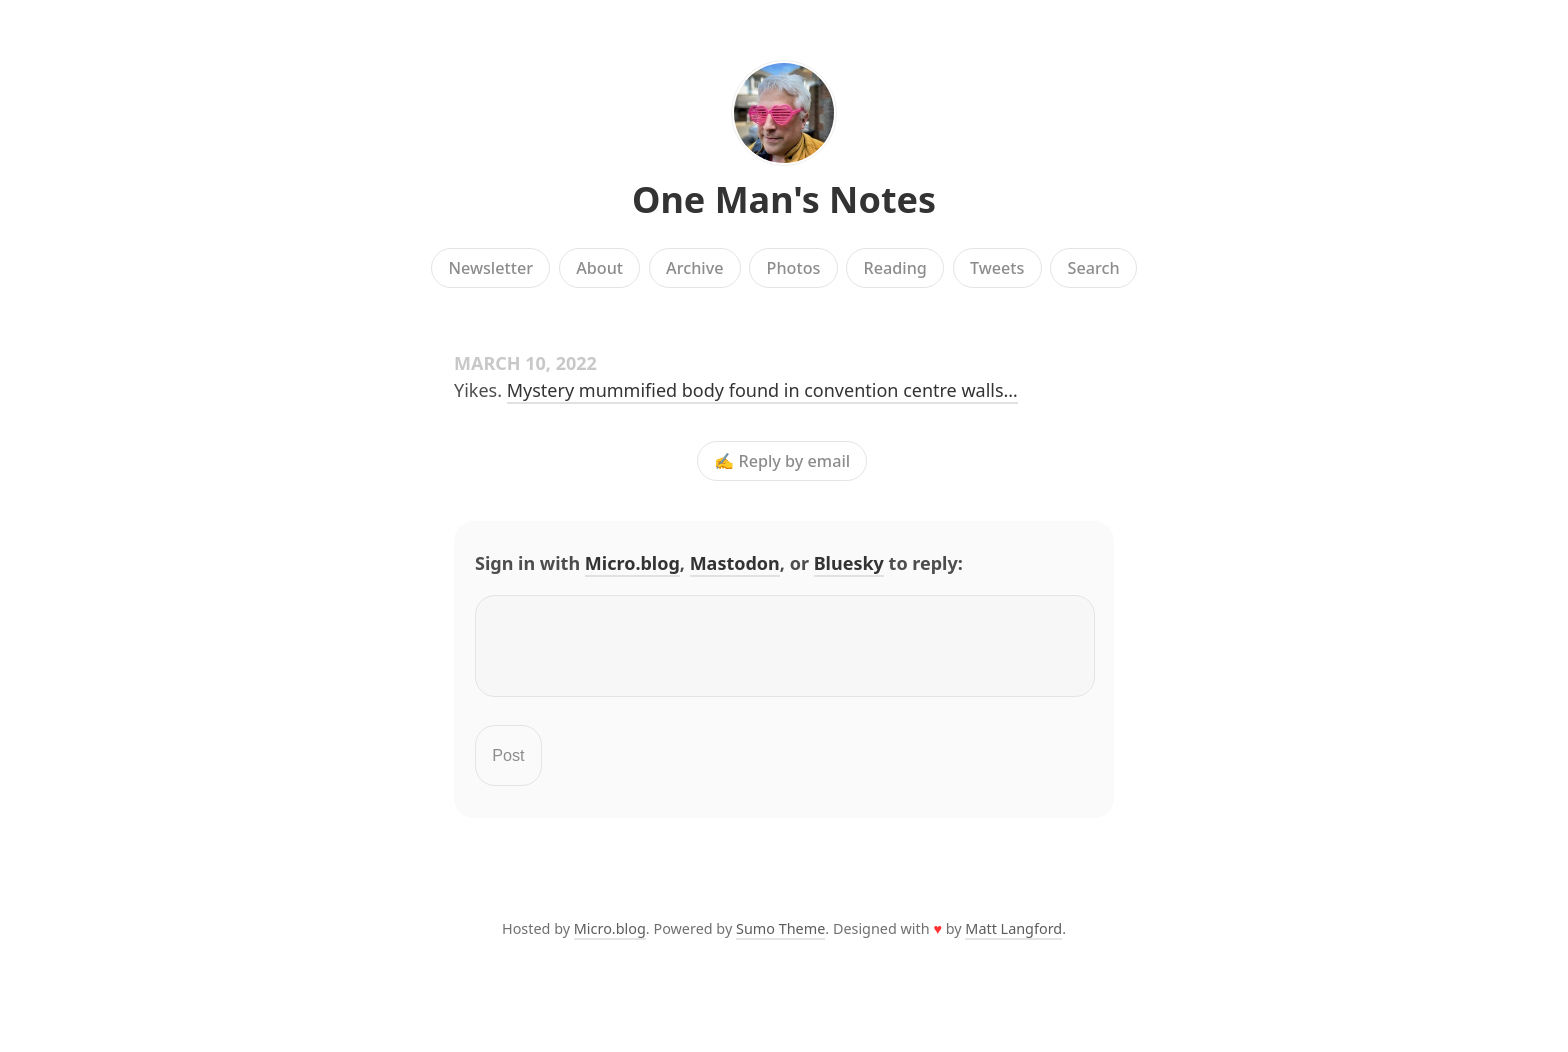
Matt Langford (1013, 940)
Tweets (997, 268)
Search (1094, 268)
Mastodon (735, 563)
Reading (895, 268)
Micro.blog (632, 563)
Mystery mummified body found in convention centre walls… (762, 390)
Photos (794, 268)
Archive (694, 268)
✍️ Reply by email (782, 461)
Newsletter (490, 268)
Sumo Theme (780, 940)
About (599, 268)
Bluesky (849, 563)
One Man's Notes (784, 199)
